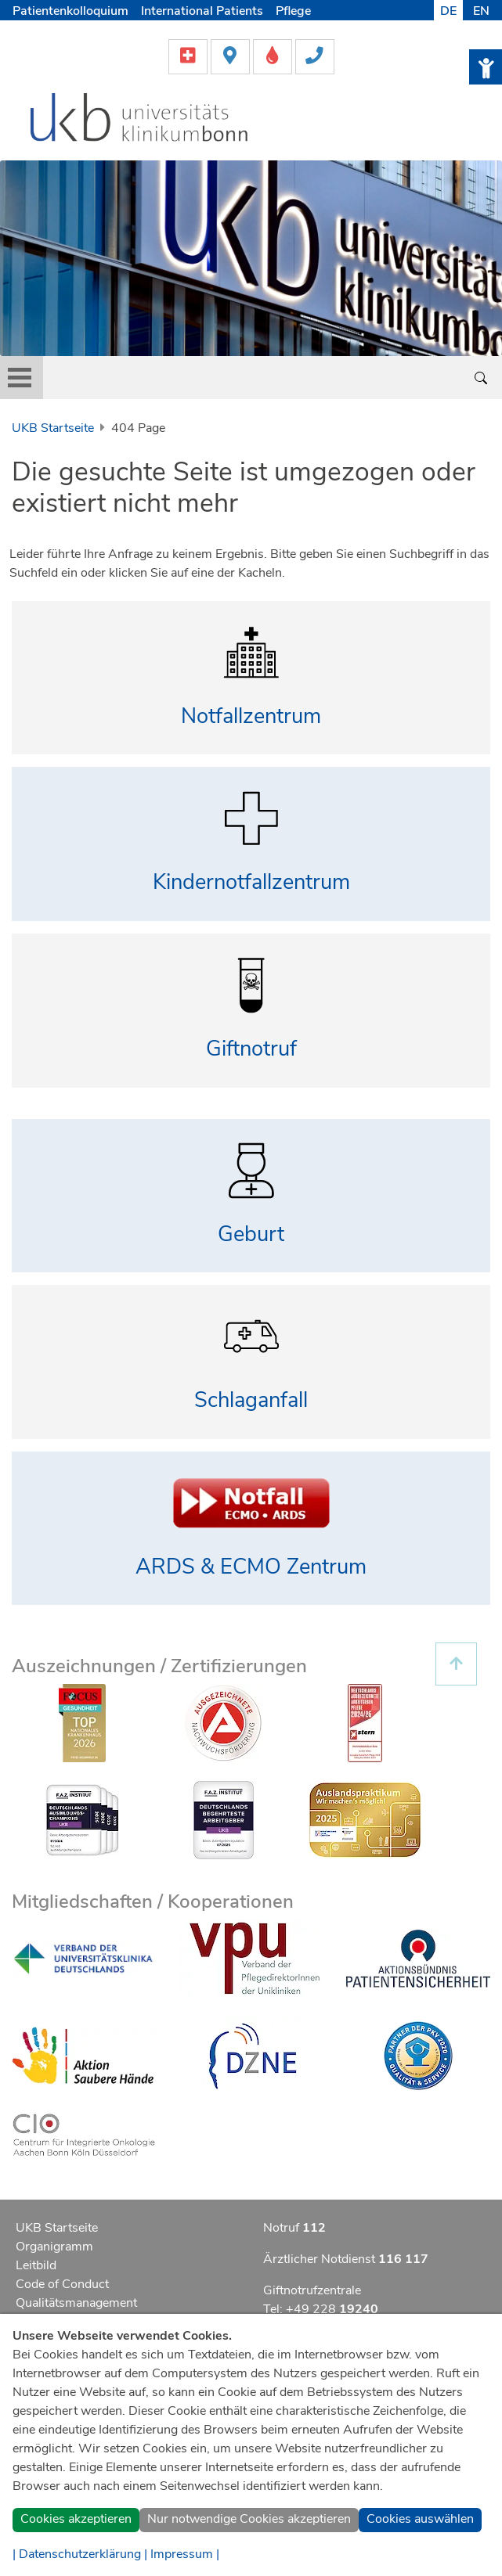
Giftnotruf (251, 1048)
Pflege (293, 11)
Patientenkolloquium (70, 11)
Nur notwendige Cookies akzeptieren (249, 2518)
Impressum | (184, 2554)
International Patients (202, 11)
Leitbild (36, 2265)
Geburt (251, 1234)
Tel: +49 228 (320, 2309)
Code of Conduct (62, 2284)
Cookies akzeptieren (76, 2518)
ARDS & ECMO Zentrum (251, 1566)
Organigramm (54, 2246)
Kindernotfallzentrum (251, 882)
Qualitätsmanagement (76, 2303)
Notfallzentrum (251, 716)
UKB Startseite (53, 428)
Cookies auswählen (420, 2518)
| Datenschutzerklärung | (80, 2554)
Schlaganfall (251, 1400)
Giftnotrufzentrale (312, 2290)
